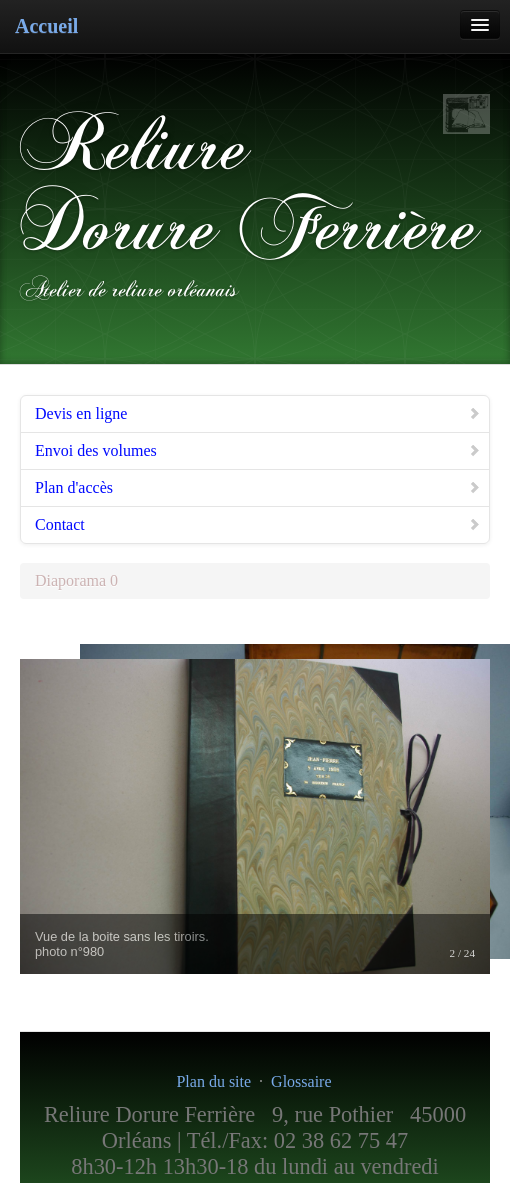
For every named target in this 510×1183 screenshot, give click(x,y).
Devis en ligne (258, 413)
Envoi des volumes (258, 450)
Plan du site (213, 1081)
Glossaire (301, 1081)
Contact (258, 524)
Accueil (46, 26)
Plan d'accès (258, 487)
